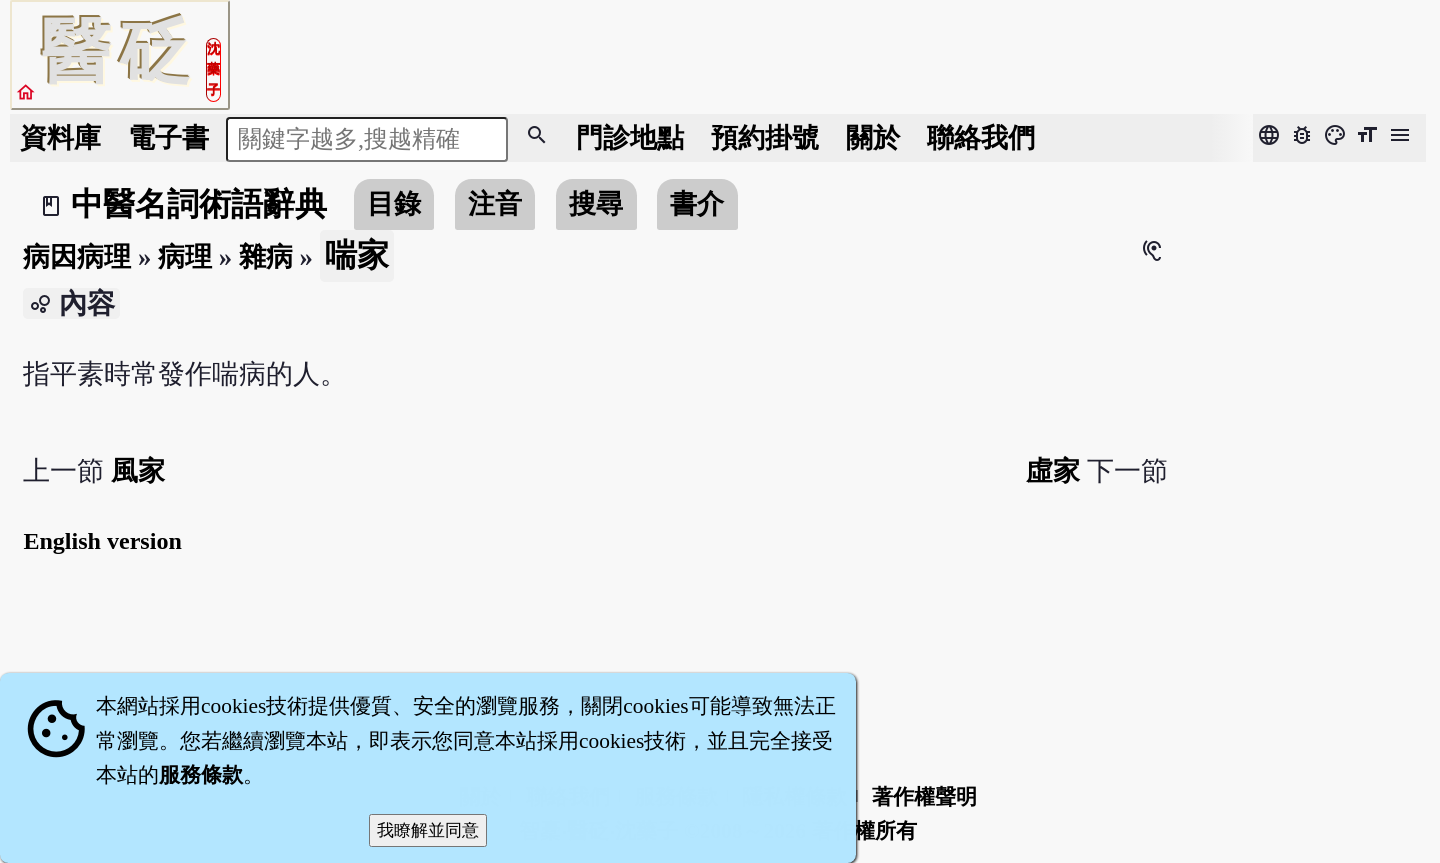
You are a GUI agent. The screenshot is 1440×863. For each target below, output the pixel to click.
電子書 (168, 138)
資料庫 (60, 138)
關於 (873, 138)
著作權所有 (864, 831)
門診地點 (630, 138)
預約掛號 (765, 138)
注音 (495, 204)
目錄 (394, 204)
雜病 (266, 257)
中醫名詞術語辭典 (199, 204)
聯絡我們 (981, 138)
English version (102, 541)
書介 (697, 204)
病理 (185, 257)
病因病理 (77, 257)
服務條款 (201, 775)
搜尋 (596, 204)
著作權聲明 (924, 797)
